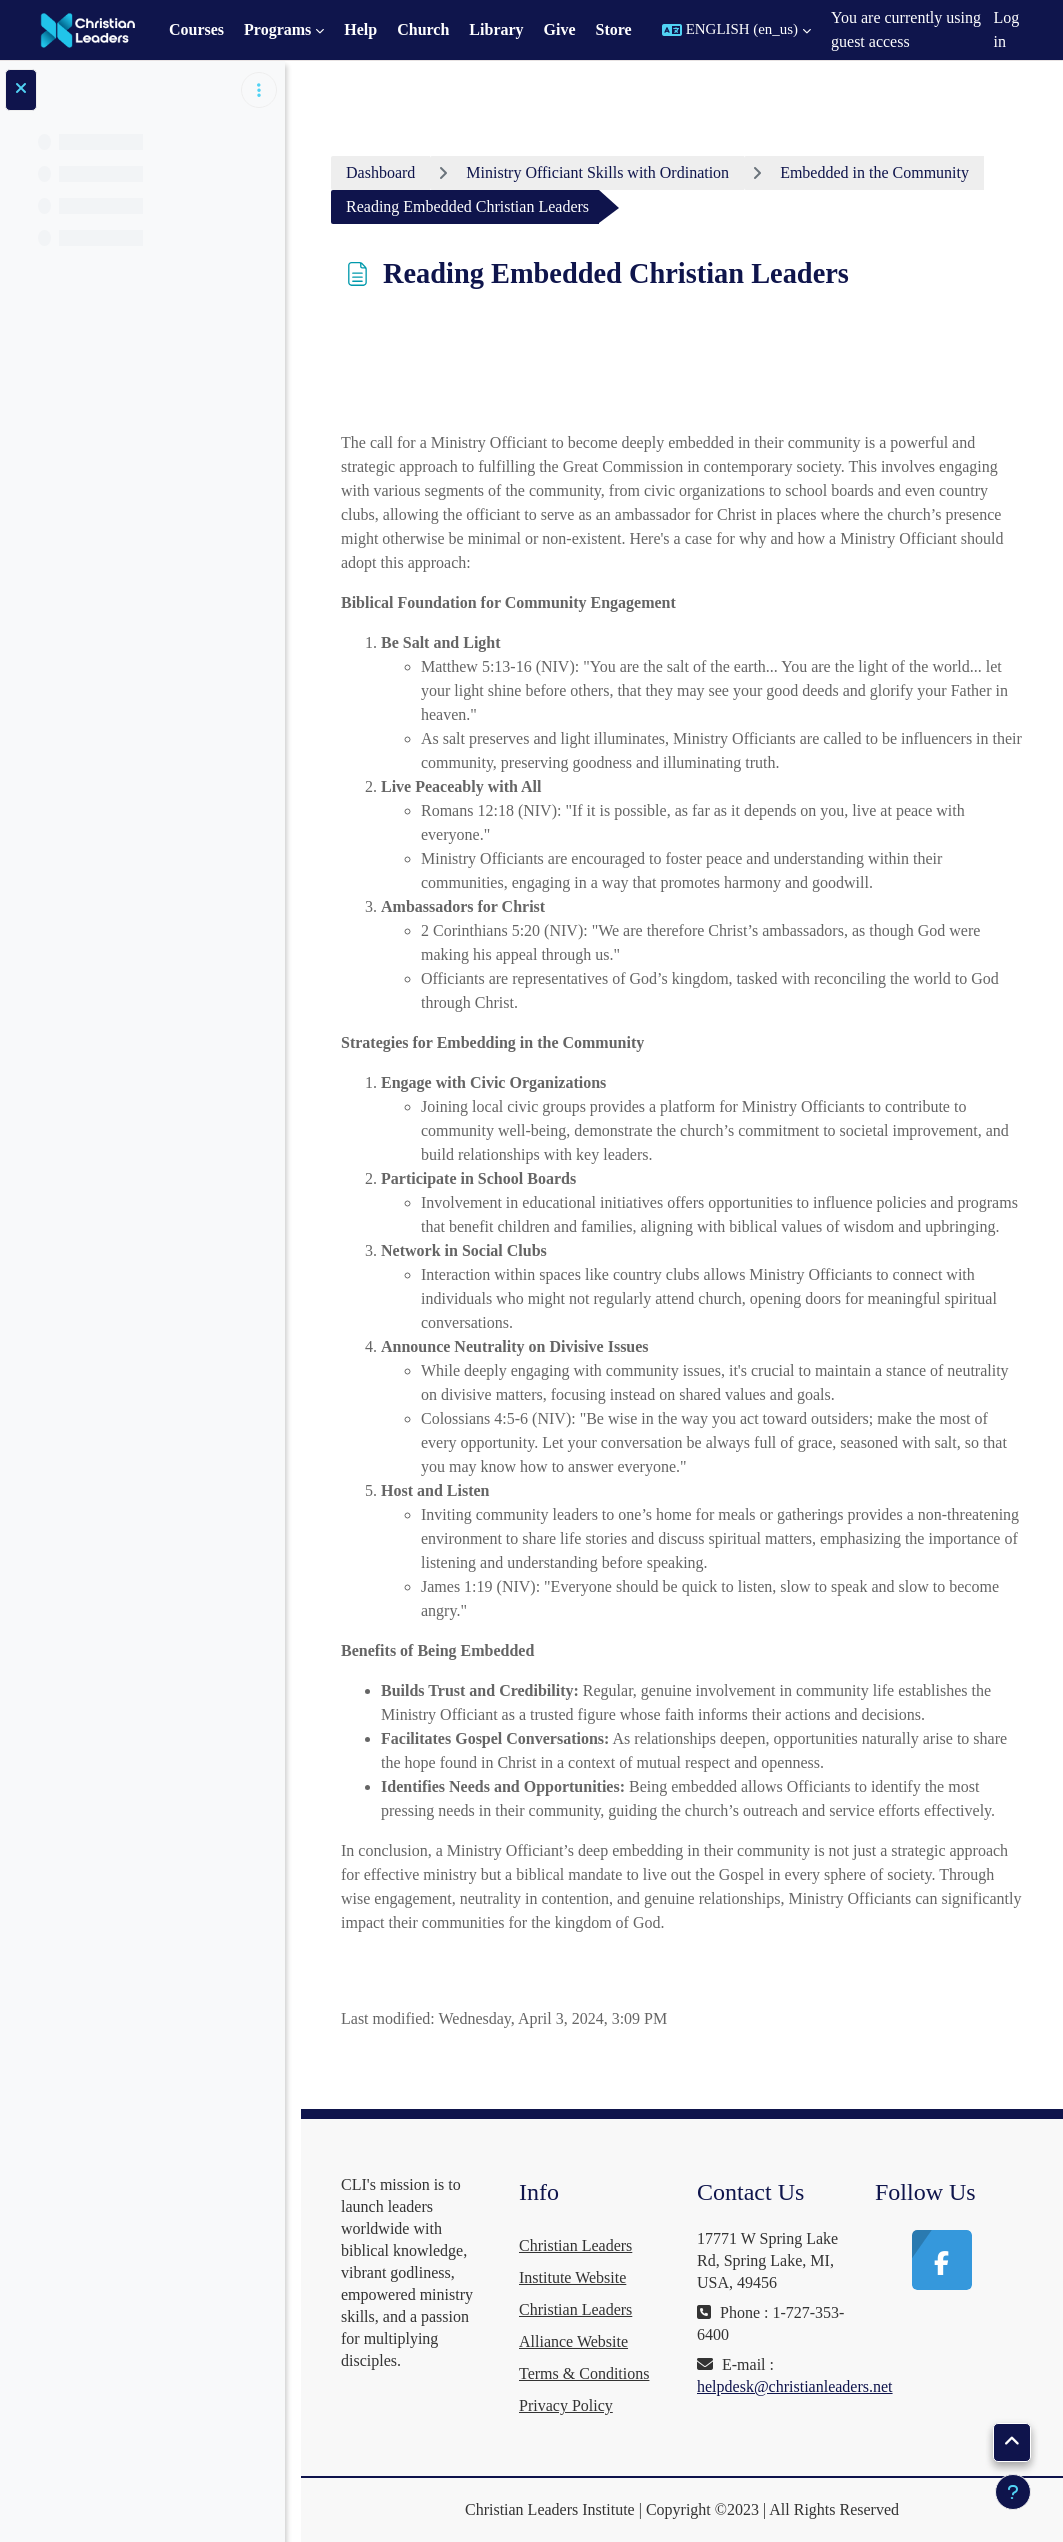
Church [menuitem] (423, 29)
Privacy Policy (566, 2405)
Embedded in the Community (874, 172)
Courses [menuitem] (196, 29)
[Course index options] (259, 90)
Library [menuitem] (496, 29)
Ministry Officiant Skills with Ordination (597, 172)
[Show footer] (1013, 2492)
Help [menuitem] (360, 29)
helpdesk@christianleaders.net (795, 2386)
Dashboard (380, 172)
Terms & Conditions (584, 2373)
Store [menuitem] (614, 29)
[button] (736, 30)
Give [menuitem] (560, 29)
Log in (1007, 29)
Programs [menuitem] (277, 29)
